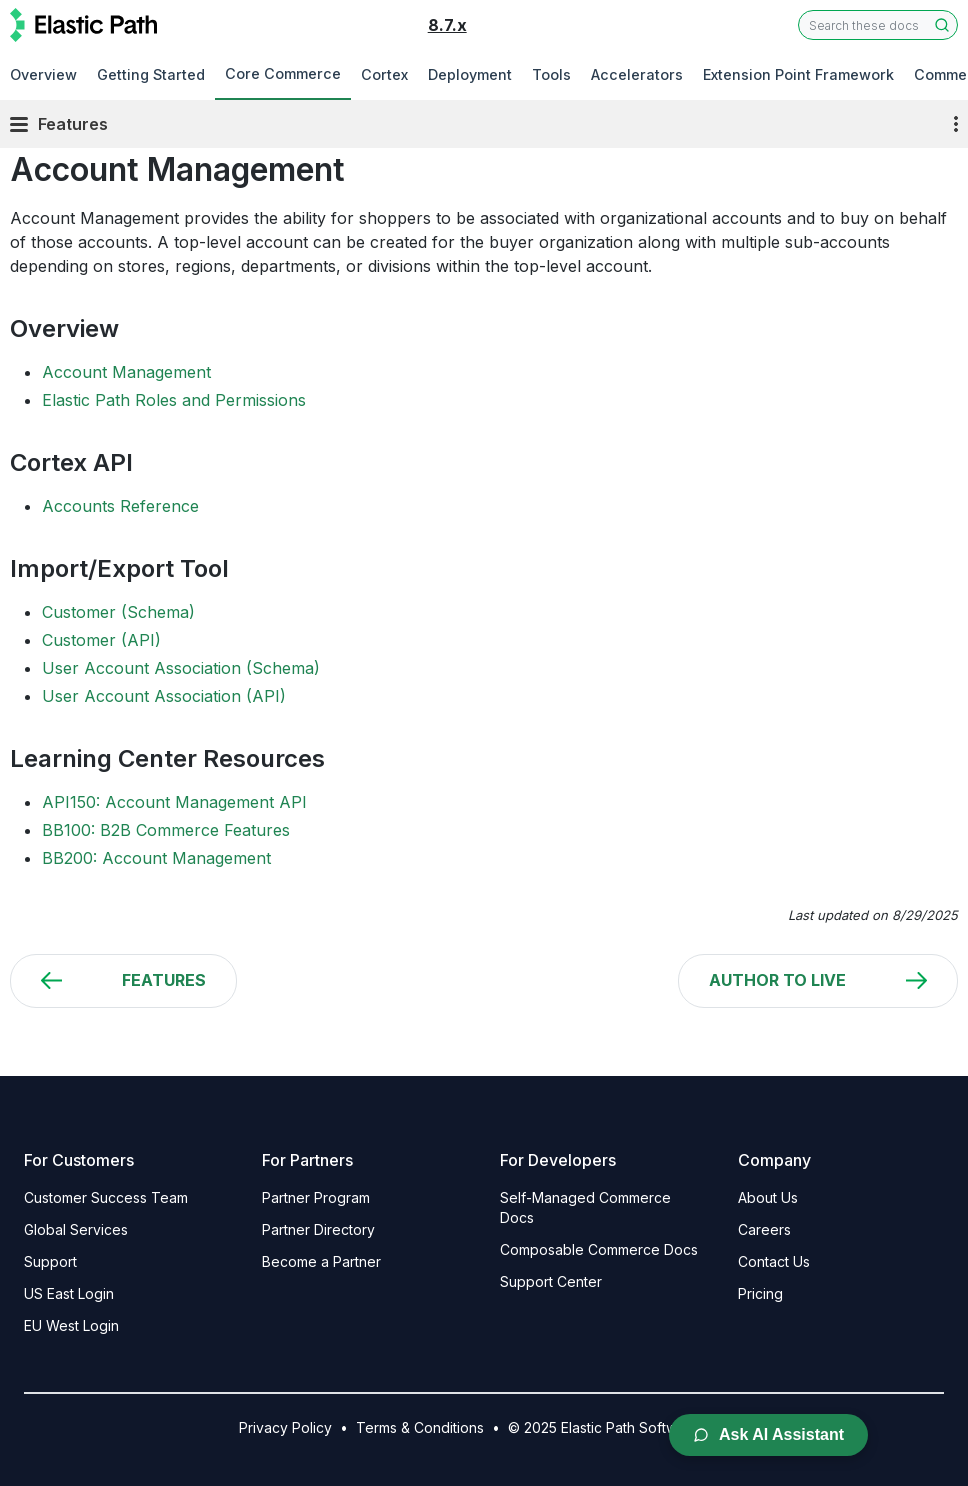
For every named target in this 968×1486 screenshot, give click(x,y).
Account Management (126, 372)
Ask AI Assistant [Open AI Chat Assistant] (768, 1434)
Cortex (384, 74)
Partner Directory (318, 1229)
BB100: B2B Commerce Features (166, 830)
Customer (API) (101, 640)
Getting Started (151, 74)
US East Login (69, 1293)
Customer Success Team (106, 1197)
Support (50, 1261)
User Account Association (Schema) (181, 668)
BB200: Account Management (156, 858)
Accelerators (637, 74)
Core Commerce (283, 73)
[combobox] (878, 25)
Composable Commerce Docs (599, 1249)
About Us (768, 1197)
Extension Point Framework (798, 74)
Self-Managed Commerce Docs (585, 1207)
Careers (764, 1229)
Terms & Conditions (420, 1427)
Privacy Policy (285, 1427)
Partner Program (316, 1197)
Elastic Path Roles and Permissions (174, 400)
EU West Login (71, 1325)
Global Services (76, 1229)
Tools (551, 74)
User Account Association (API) (164, 696)
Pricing (760, 1293)
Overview (43, 74)
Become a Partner (321, 1261)
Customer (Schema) (118, 612)
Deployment (470, 74)
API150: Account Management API (174, 802)
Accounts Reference (120, 506)
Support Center (551, 1281)
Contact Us (774, 1261)
